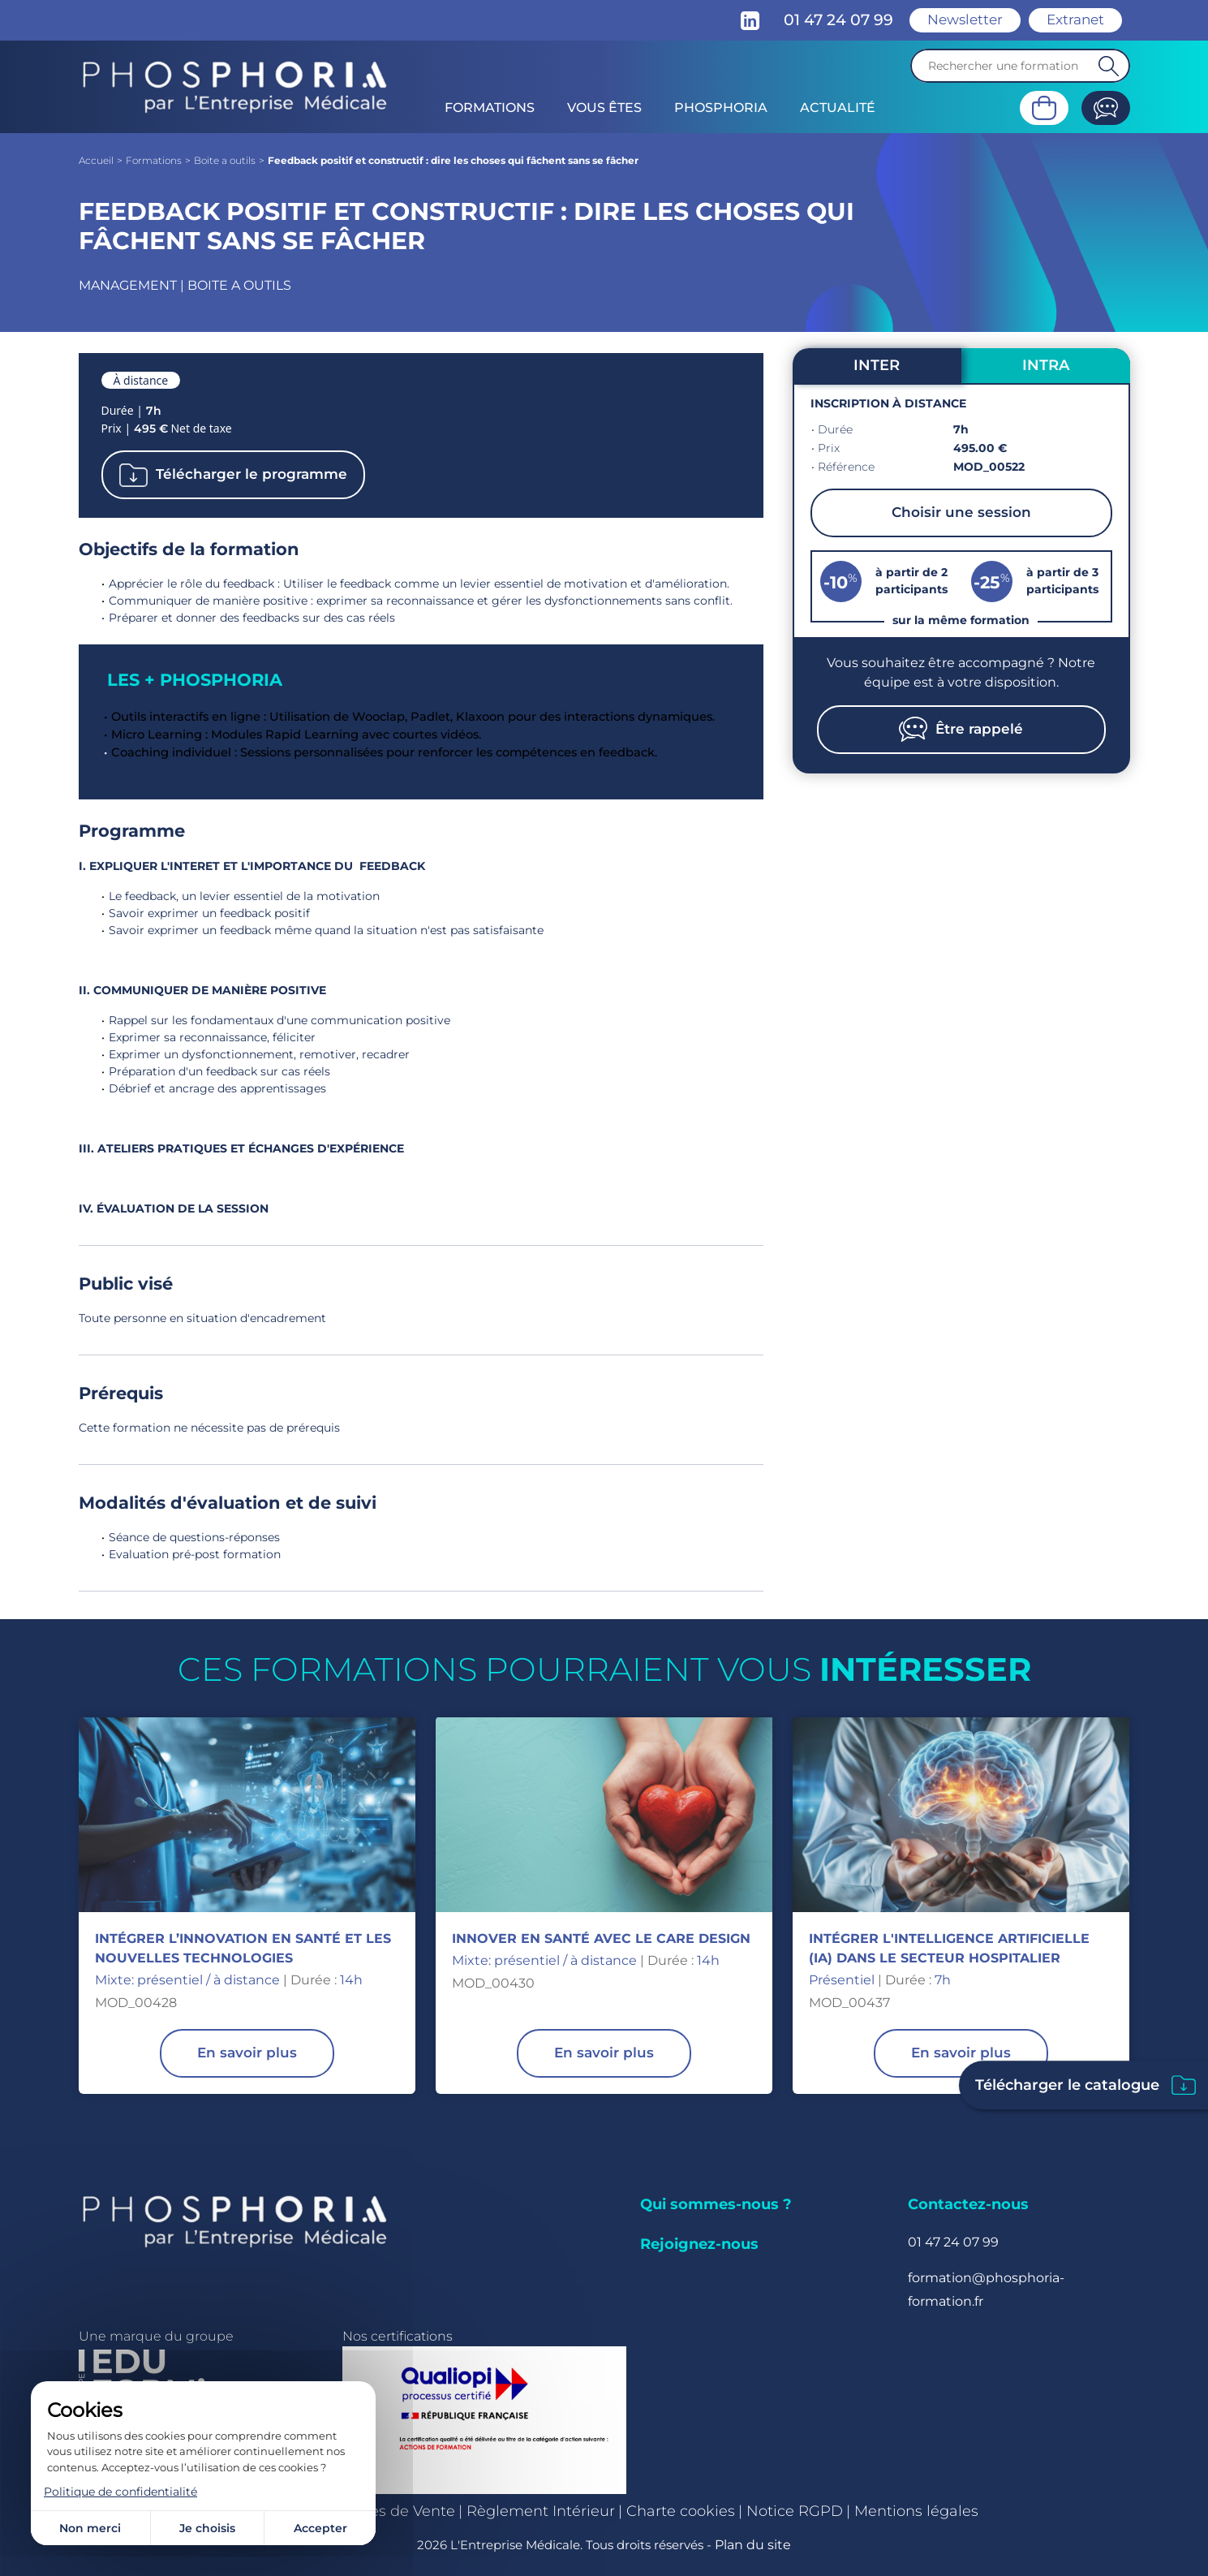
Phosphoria (720, 107)
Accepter (320, 2528)
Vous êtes (604, 107)
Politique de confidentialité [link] (120, 2491)
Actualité (837, 107)
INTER (876, 365)
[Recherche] (1020, 66)
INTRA (1045, 365)
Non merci (90, 2528)
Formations (490, 107)
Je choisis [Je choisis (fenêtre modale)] (207, 2528)
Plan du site (753, 2544)
